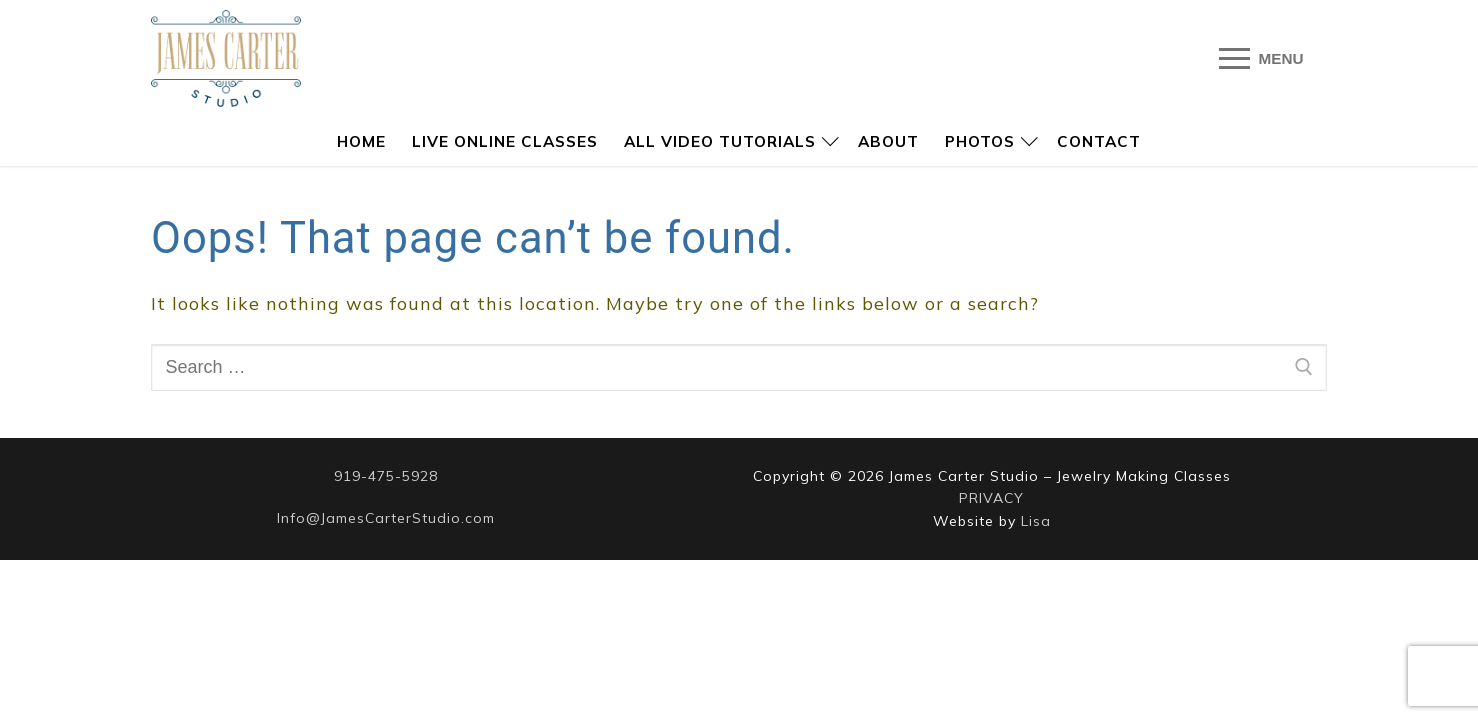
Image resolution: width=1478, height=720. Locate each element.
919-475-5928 (386, 476)
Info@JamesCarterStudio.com (386, 518)
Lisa (1036, 521)
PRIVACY (991, 498)
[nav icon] (1261, 58)
